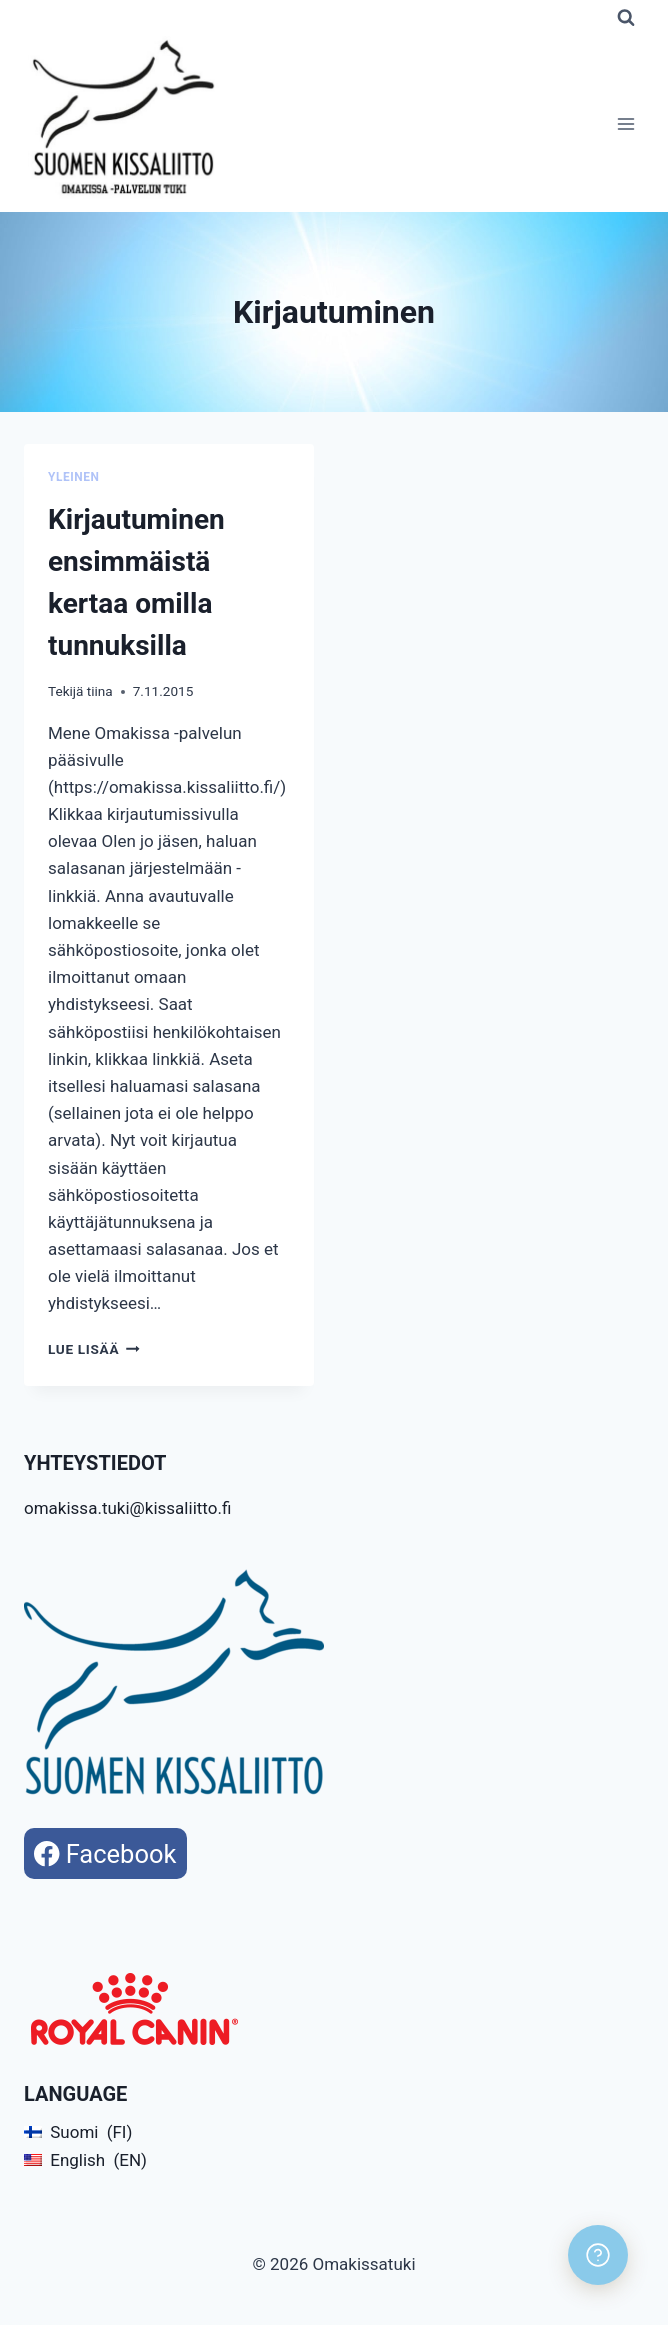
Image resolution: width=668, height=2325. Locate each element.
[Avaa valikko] (625, 124)
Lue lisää (94, 1349)
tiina (100, 691)
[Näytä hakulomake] (626, 18)
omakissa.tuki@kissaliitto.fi (127, 1508)
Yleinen (74, 477)
